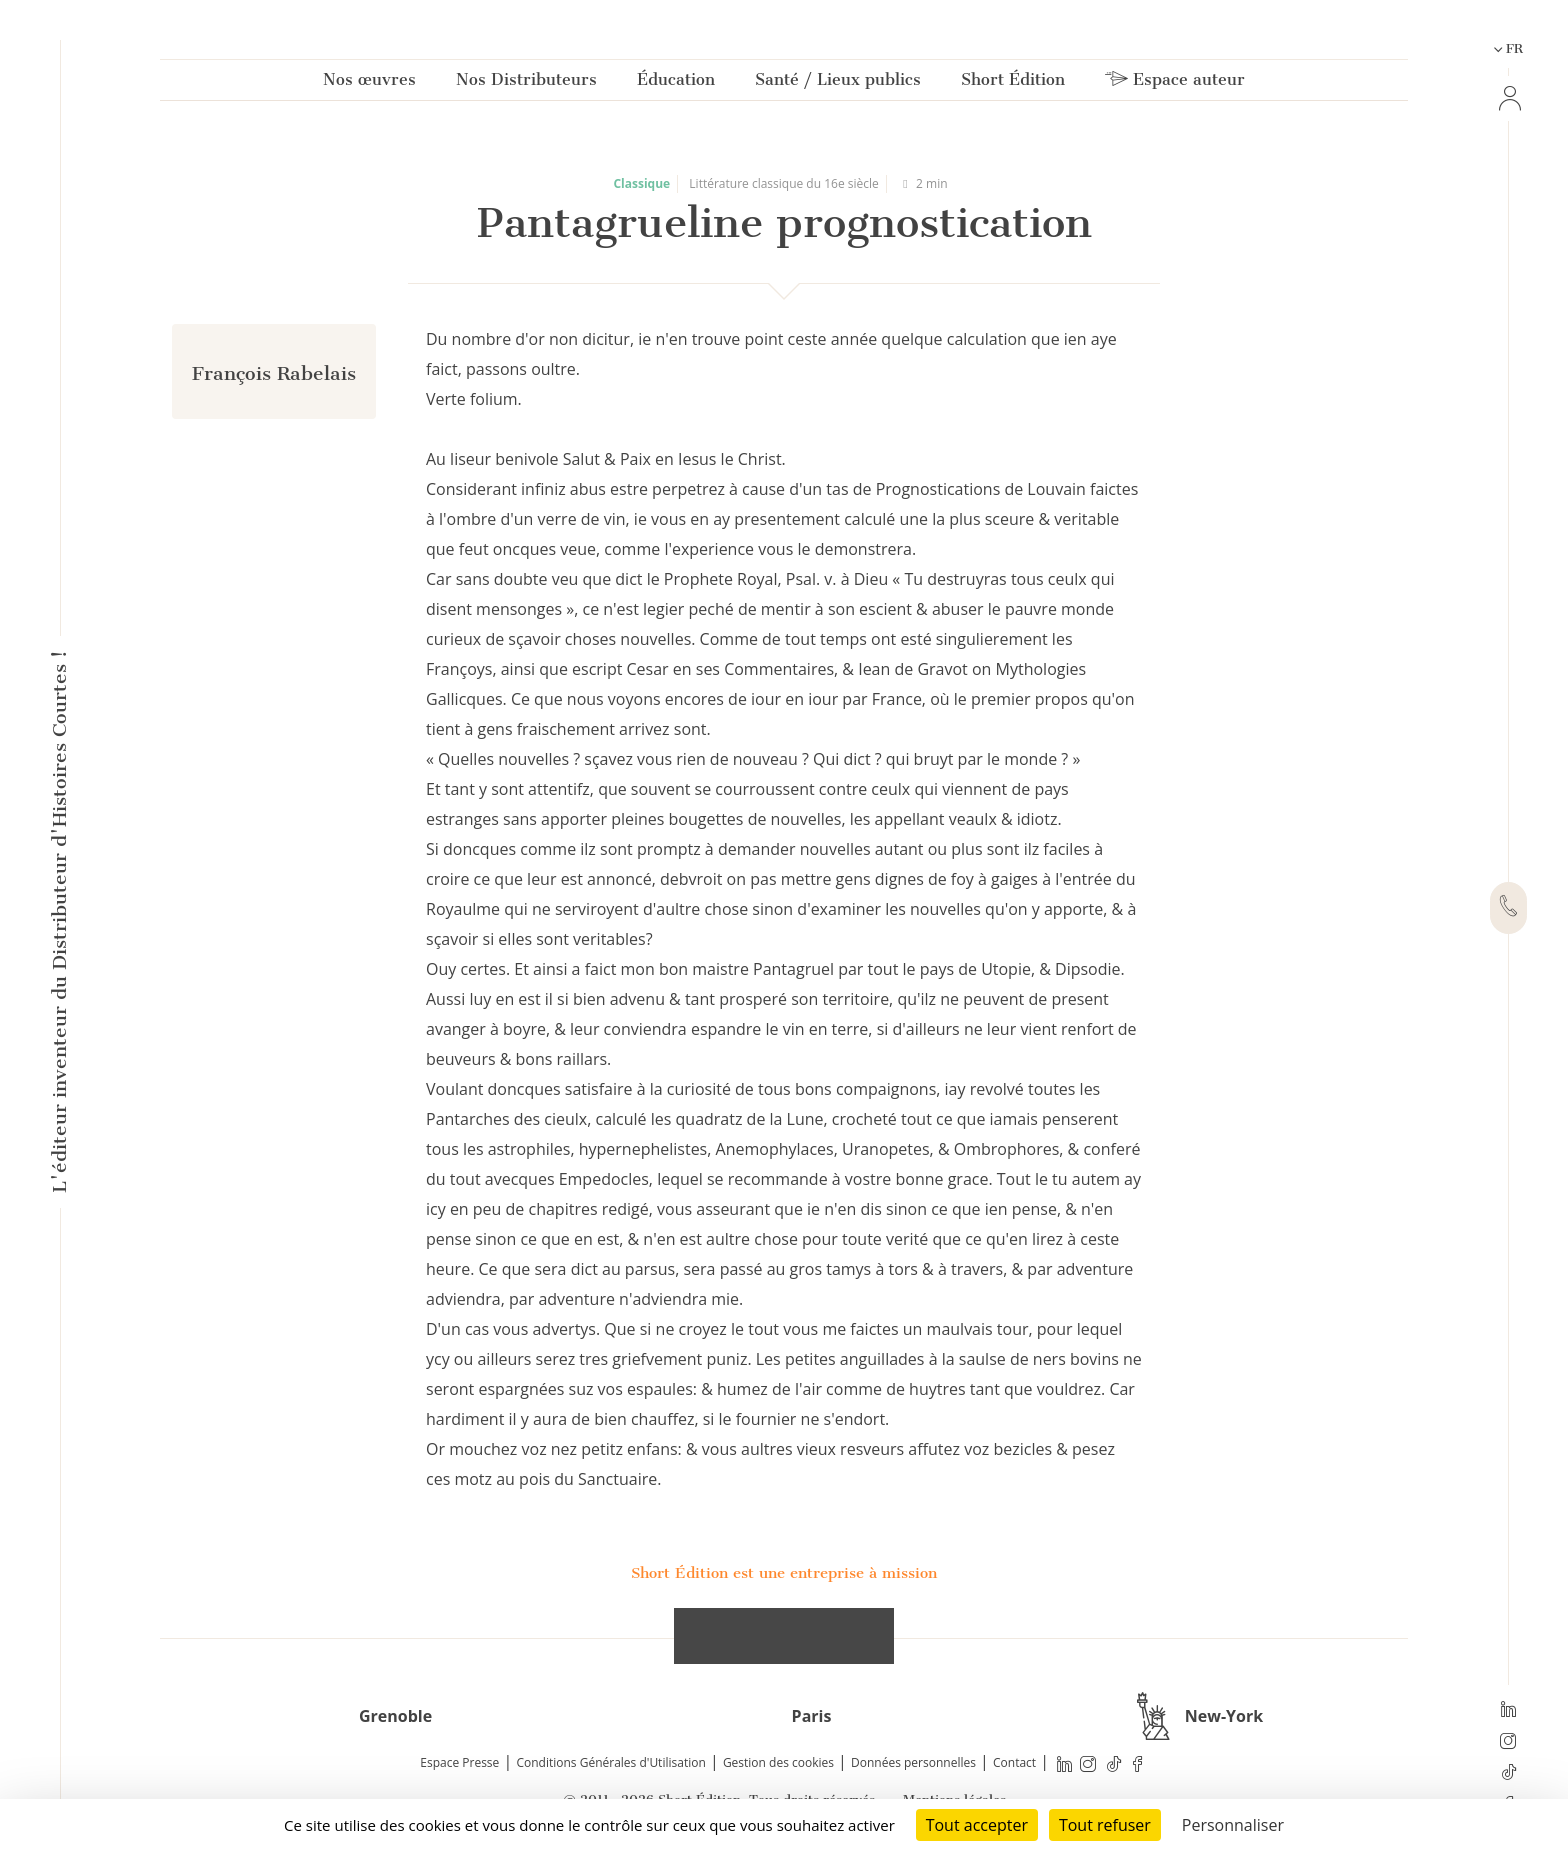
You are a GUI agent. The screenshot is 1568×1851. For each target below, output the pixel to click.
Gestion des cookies (778, 1762)
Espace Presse (459, 1762)
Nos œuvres (369, 83)
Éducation (676, 83)
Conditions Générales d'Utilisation (610, 1762)
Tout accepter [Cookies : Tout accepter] (977, 1825)
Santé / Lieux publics (838, 83)
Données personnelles (913, 1762)
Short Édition (1013, 83)
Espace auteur (1175, 83)
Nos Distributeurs (526, 83)
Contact (1014, 1762)
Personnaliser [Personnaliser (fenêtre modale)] (1233, 1825)
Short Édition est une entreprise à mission (784, 1573)
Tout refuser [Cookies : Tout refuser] (1105, 1825)
